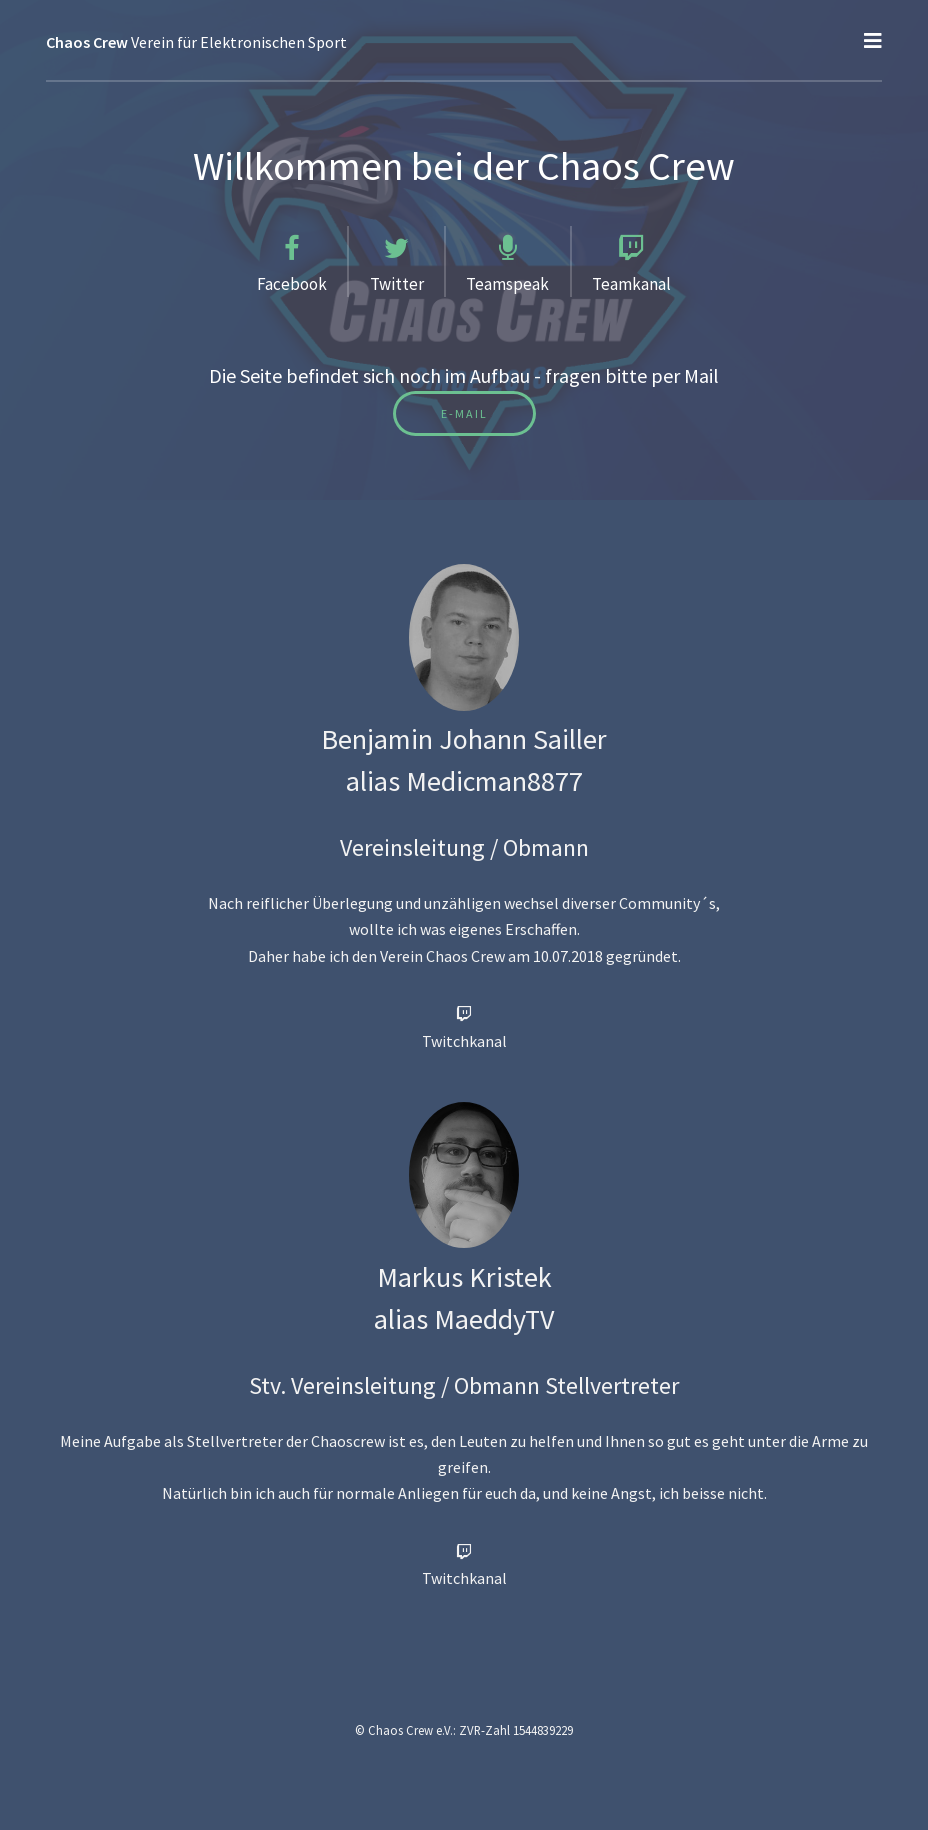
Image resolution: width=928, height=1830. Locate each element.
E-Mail (464, 413)
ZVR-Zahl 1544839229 (516, 1730)
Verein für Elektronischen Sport (196, 42)
